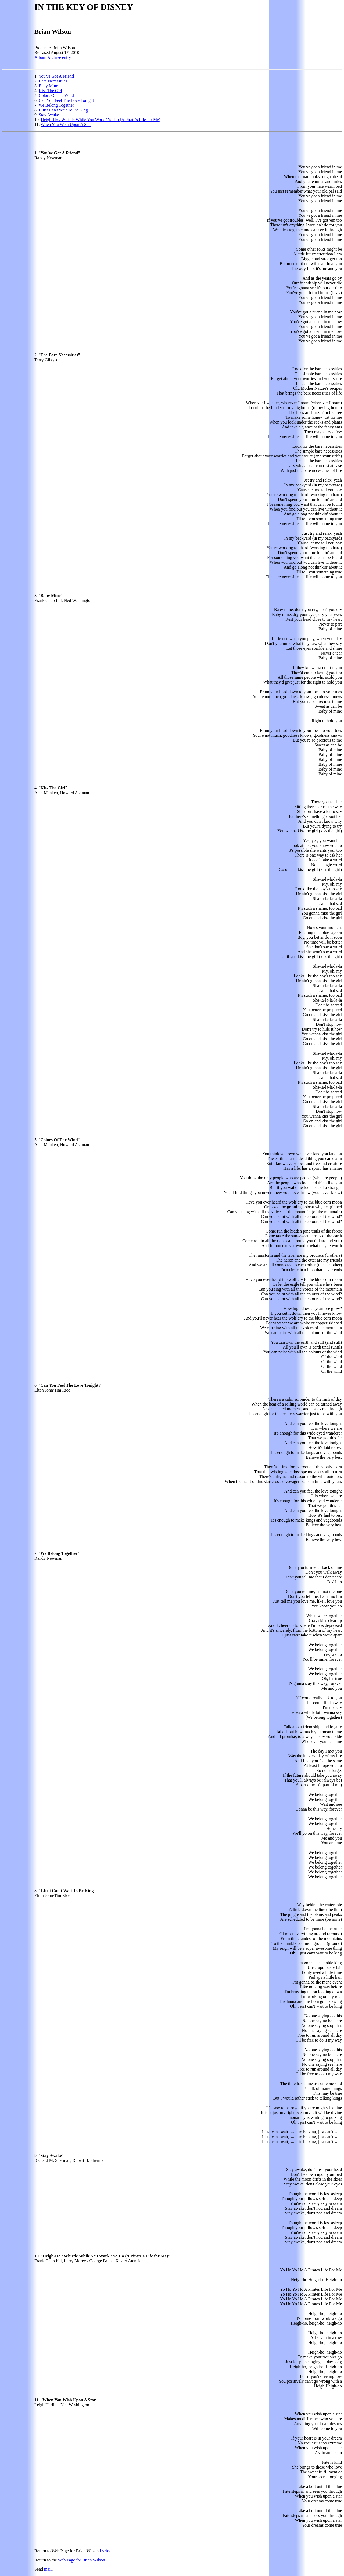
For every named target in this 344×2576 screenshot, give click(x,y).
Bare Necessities (53, 81)
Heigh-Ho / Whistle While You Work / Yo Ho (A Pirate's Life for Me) (100, 119)
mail (48, 2569)
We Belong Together (56, 105)
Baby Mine (48, 86)
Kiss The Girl (50, 90)
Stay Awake (49, 115)
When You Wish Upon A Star (66, 124)
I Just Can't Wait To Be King (63, 110)
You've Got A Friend (56, 76)
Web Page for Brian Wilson (81, 2560)
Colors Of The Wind (56, 95)
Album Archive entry (52, 57)
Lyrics (105, 2551)
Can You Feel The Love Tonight (66, 100)
